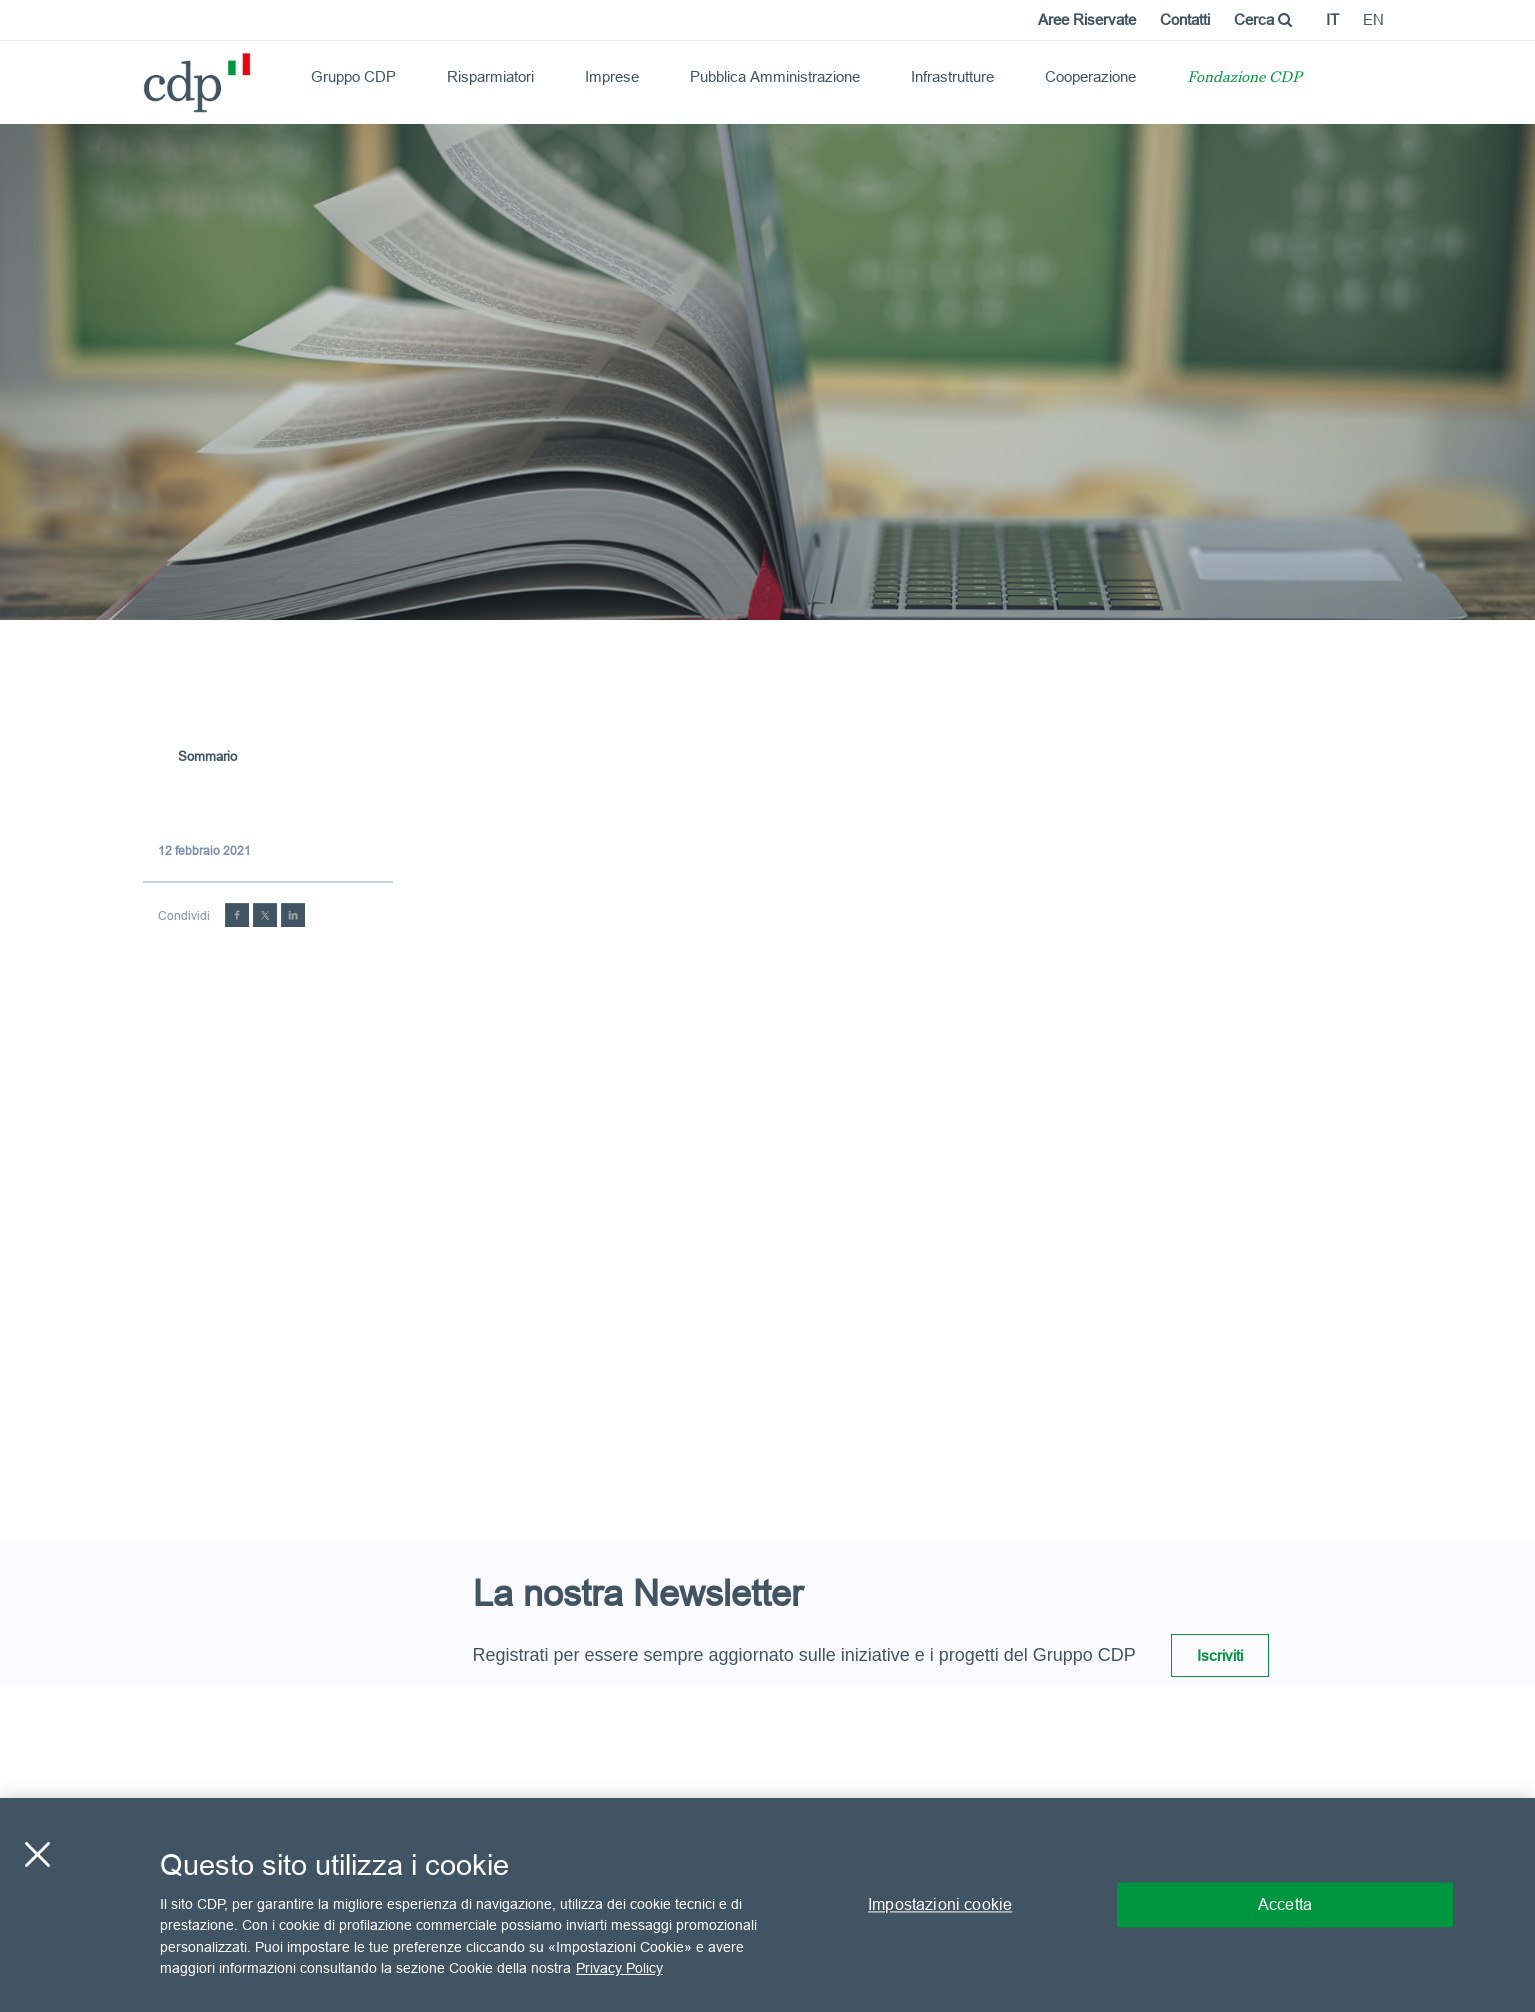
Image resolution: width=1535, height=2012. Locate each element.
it (1332, 19)
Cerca (1263, 19)
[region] (767, 1905)
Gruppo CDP (353, 76)
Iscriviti (1220, 1655)
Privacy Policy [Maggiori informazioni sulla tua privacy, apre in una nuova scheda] (619, 1968)
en (1373, 19)
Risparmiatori (490, 76)
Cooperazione (1090, 76)
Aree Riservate (1087, 19)
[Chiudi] (37, 1854)
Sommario (207, 756)
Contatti (1185, 19)
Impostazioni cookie (940, 1904)
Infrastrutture (952, 76)
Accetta (1285, 1904)
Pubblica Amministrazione (775, 76)
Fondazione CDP (1244, 78)
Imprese (612, 76)
